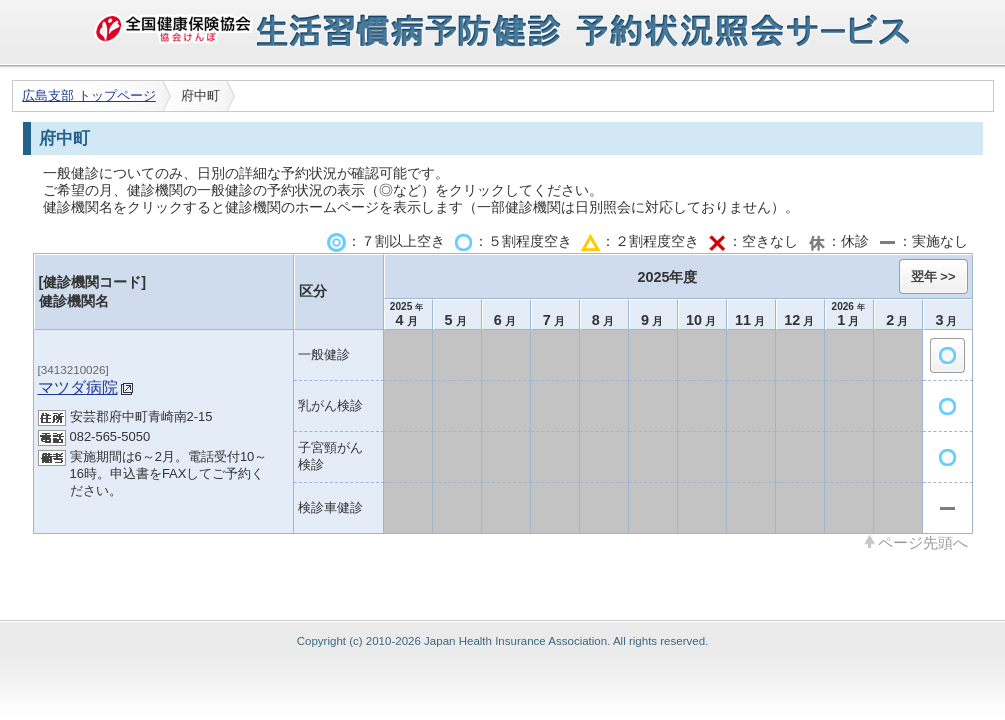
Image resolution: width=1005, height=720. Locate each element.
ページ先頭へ (923, 542)
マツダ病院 (78, 387)
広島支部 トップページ (89, 95)
